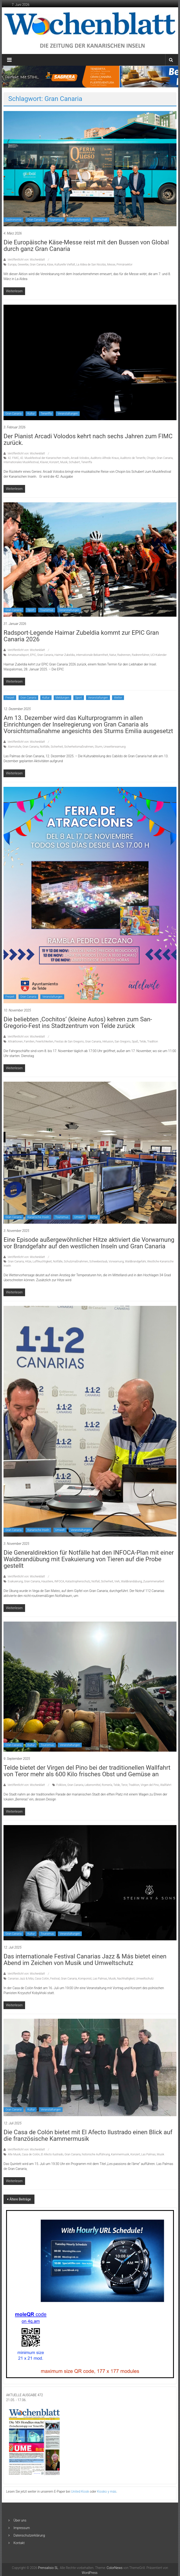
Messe (111, 264)
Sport (30, 610)
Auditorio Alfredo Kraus (104, 458)
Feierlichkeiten (44, 1041)
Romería (107, 1785)
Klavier (44, 462)
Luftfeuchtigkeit (42, 1261)
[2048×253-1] (90, 76)
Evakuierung (15, 1581)
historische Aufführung (96, 2154)
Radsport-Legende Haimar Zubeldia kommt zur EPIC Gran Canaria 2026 (81, 636)
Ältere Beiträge (20, 2199)
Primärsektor (124, 264)
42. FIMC (13, 458)
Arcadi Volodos (80, 458)
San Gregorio (123, 1041)
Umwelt (79, 1217)
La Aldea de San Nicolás (91, 264)
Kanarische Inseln (38, 1217)
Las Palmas (100, 1978)
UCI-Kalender (158, 655)
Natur (112, 655)
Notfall (95, 1581)
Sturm (98, 746)
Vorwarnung (116, 1261)
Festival (55, 1978)
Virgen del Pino (150, 1785)
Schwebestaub (98, 1261)
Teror (124, 1785)
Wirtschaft (100, 219)
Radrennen (124, 655)
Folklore (61, 1785)
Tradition (152, 1041)
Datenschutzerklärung (29, 2535)
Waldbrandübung (131, 1581)
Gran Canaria (35, 219)
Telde (142, 1041)
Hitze (28, 1261)
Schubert (74, 462)
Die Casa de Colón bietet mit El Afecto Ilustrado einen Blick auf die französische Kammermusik (88, 2135)
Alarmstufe (14, 746)
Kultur (31, 413)
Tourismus (56, 219)
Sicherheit (57, 746)
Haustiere (47, 1581)
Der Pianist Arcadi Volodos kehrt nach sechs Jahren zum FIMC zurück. (88, 439)
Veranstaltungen (78, 219)
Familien (29, 1041)
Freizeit (9, 697)
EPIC (33, 655)
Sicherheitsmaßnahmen (79, 746)
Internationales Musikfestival (21, 462)
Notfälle (44, 746)
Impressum (22, 2528)
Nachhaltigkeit (126, 1978)
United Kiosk (80, 2491)
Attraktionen (15, 1041)
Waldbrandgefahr (135, 1261)
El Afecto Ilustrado (52, 2154)
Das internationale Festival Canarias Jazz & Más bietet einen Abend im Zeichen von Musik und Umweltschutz (85, 1959)
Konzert (54, 462)
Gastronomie (13, 219)
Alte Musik (14, 2154)
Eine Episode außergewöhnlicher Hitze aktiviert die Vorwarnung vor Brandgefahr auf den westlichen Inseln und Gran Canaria (89, 1243)
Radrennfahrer (140, 655)
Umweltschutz (145, 1978)
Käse (50, 264)
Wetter (118, 697)
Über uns (20, 2520)
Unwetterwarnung (115, 746)
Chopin (151, 458)
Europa (12, 264)
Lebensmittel (93, 1785)
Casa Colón (42, 1978)
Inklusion (107, 1041)
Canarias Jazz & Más (21, 1978)
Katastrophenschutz (77, 1581)
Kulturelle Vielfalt (64, 264)
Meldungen (62, 697)
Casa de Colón (31, 2154)
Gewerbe (23, 264)
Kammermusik (120, 2154)
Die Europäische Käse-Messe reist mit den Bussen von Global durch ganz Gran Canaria (86, 245)
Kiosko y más (106, 2491)
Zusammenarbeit (153, 1581)
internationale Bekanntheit (92, 655)
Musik (64, 462)
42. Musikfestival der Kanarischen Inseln (45, 458)
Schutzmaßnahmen (76, 1261)
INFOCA (59, 1581)
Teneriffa (46, 413)
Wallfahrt (166, 1785)
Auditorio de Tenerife (132, 458)
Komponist (84, 1978)
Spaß (135, 1041)
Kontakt (19, 2543)
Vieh (117, 1581)
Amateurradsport (18, 655)
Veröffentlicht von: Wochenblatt (26, 259)
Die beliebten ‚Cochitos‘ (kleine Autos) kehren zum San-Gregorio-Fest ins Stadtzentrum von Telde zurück (78, 1022)
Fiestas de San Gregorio (69, 1041)
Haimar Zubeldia (64, 655)
